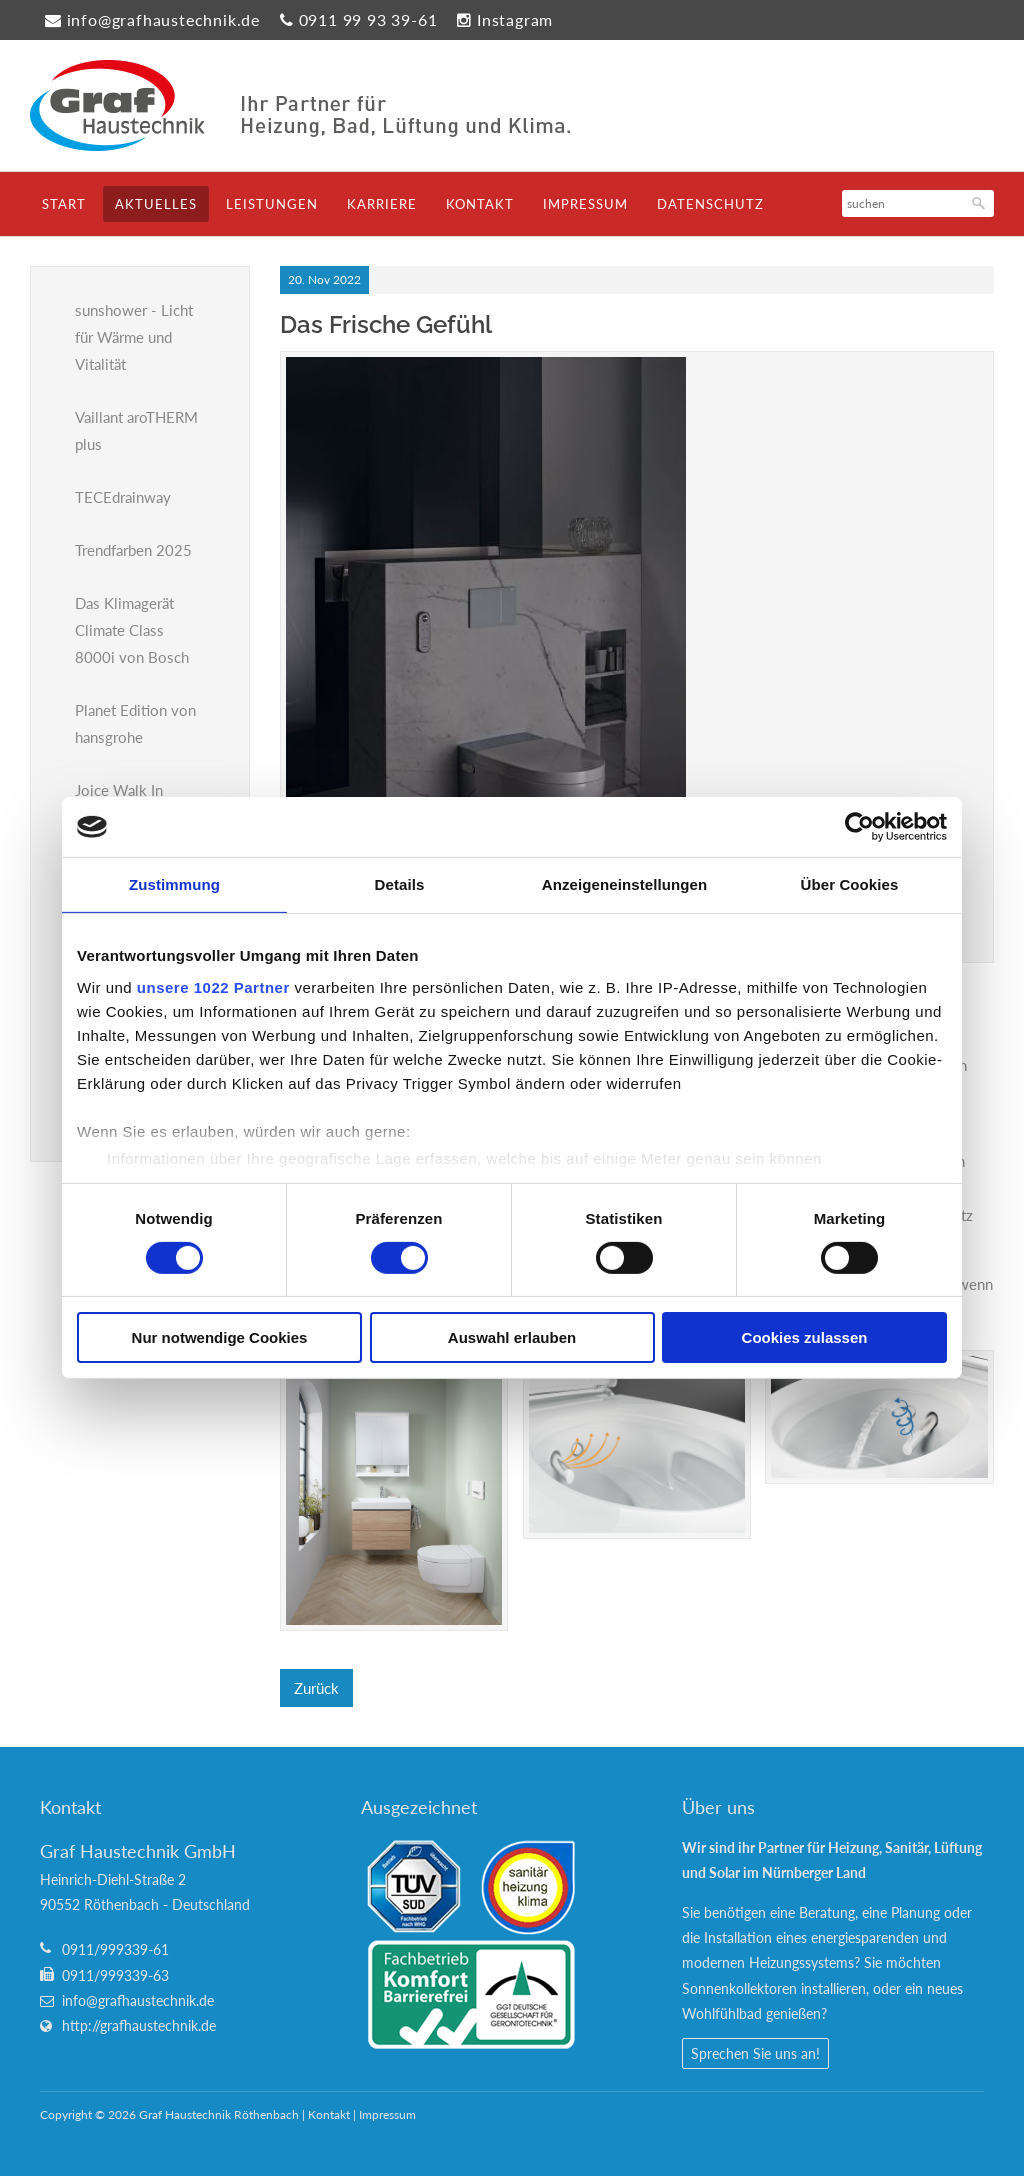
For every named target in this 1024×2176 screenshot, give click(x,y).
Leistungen (272, 204)
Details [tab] (400, 884)
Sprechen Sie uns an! (755, 2053)
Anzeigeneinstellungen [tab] (624, 884)
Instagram (515, 19)
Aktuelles (156, 204)
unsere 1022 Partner (213, 986)
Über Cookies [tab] (850, 884)
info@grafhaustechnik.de (163, 19)
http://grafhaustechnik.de (139, 2025)
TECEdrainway (123, 497)
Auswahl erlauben (512, 1337)
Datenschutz (710, 204)
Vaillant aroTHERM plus (136, 430)
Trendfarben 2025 (133, 550)
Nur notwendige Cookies (220, 1337)
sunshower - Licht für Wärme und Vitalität (134, 337)
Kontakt (480, 204)
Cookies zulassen (805, 1337)
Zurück (316, 1688)
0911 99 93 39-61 (368, 19)
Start (64, 204)
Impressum (585, 204)
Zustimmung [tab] (174, 884)
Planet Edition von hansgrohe (135, 723)
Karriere (382, 204)
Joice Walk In (119, 790)
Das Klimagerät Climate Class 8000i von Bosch (132, 630)
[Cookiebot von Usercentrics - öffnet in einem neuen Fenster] (859, 827)
